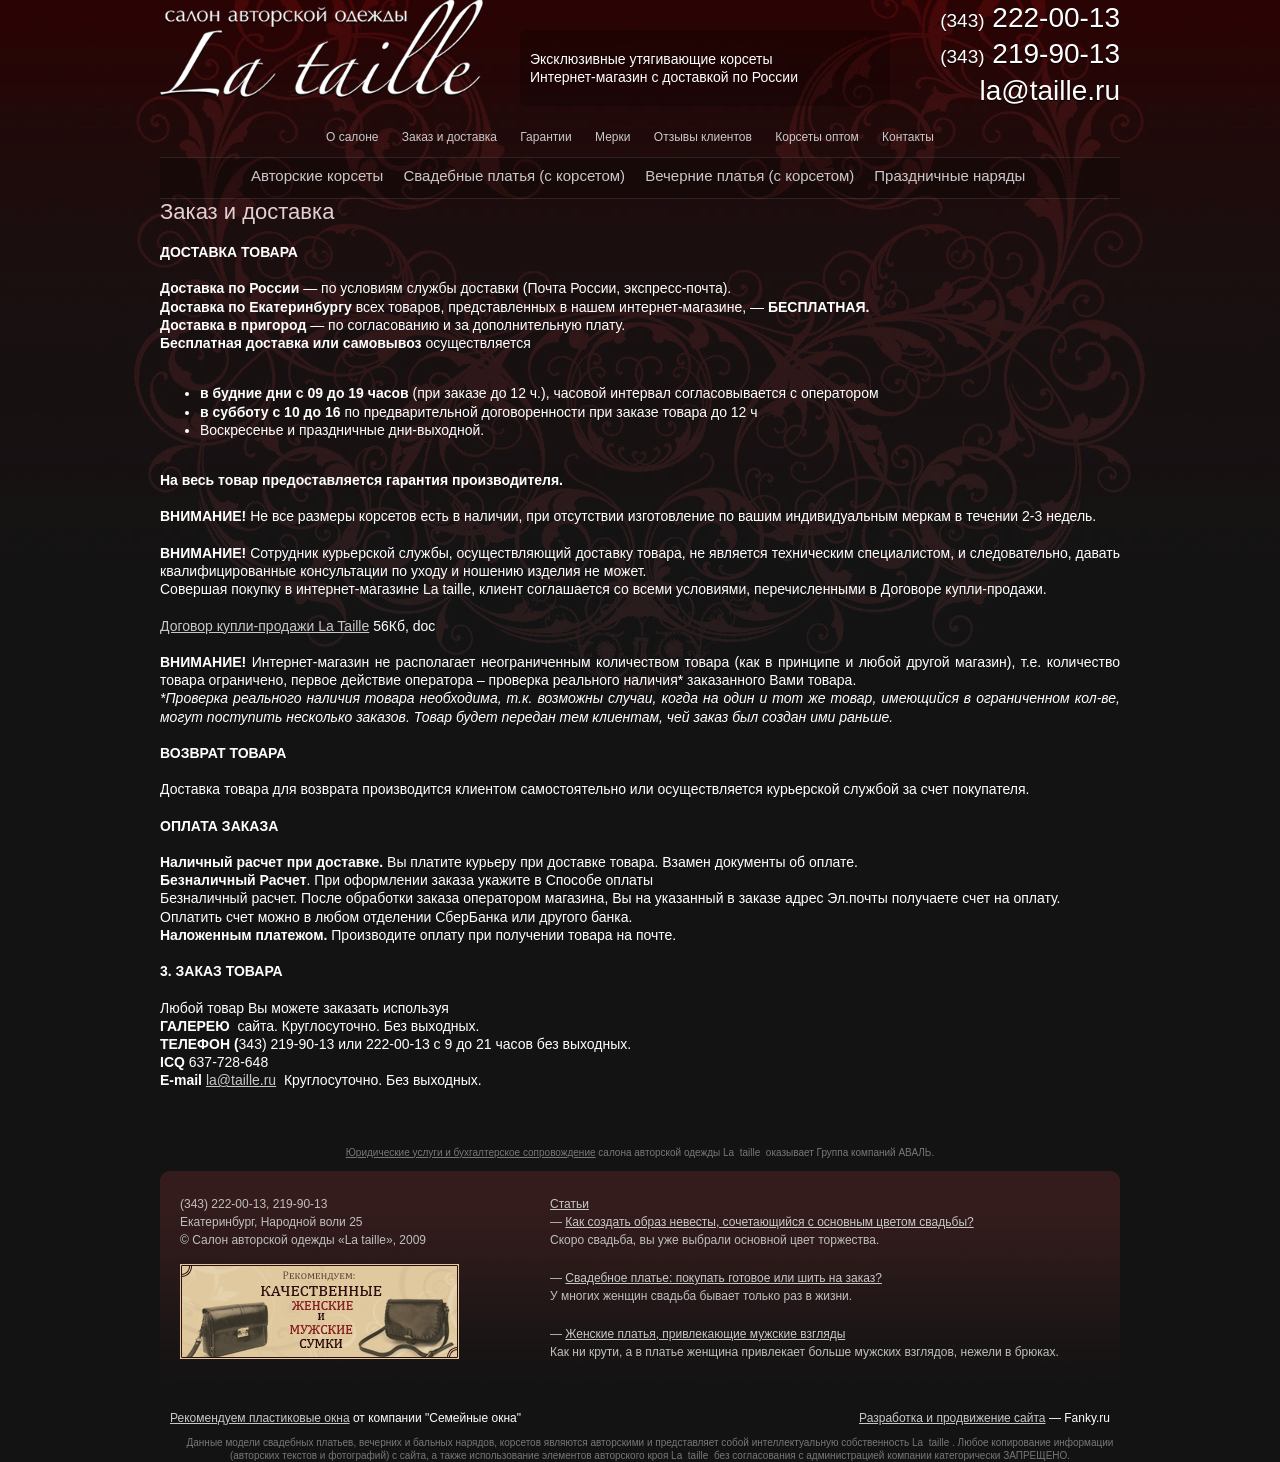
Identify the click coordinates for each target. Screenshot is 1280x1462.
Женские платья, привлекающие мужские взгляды (705, 1334)
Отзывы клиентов (703, 137)
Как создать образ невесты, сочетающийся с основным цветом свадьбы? (769, 1222)
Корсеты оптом (817, 137)
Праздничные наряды (949, 175)
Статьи (569, 1204)
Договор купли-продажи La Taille (264, 626)
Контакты (908, 137)
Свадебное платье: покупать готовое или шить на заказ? (723, 1278)
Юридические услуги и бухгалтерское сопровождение (471, 1152)
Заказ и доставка (449, 137)
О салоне (352, 137)
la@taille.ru (241, 1080)
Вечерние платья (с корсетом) (749, 175)
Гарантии (545, 137)
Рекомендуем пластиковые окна (260, 1418)
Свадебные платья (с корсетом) (514, 175)
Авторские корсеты (317, 175)
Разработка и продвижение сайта (952, 1418)
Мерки (612, 137)
